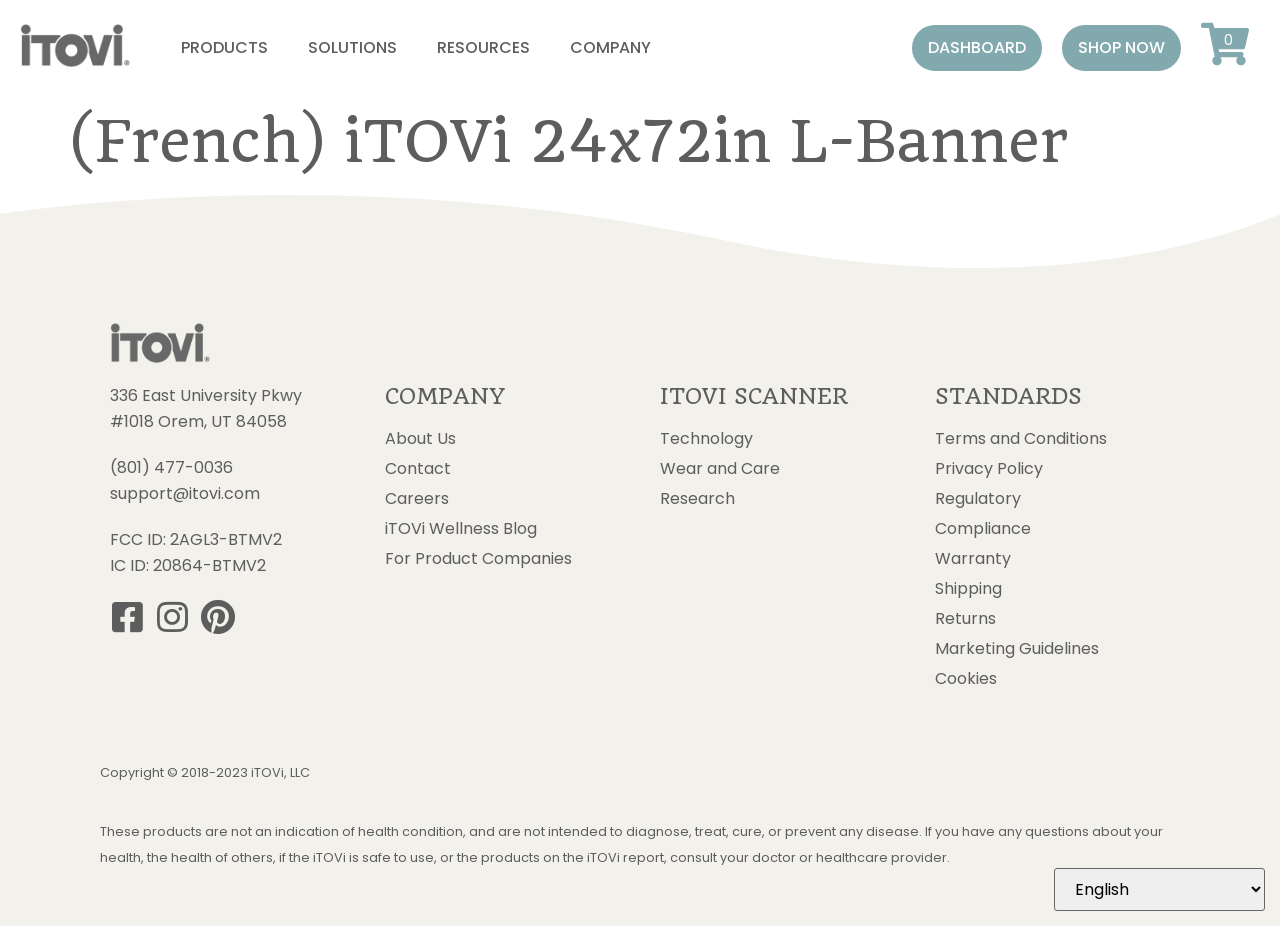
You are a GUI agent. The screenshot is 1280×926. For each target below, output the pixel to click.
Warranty (973, 559)
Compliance (983, 529)
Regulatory (978, 499)
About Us (420, 439)
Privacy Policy (989, 469)
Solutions (352, 47)
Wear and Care (720, 469)
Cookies (966, 679)
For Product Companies (478, 559)
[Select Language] (1159, 889)
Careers (417, 499)
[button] (977, 48)
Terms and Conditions (1021, 439)
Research (697, 499)
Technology (706, 439)
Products (224, 47)
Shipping (968, 589)
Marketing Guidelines (1017, 649)
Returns (965, 619)
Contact (418, 469)
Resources (483, 47)
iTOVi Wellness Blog (461, 529)
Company (610, 47)
